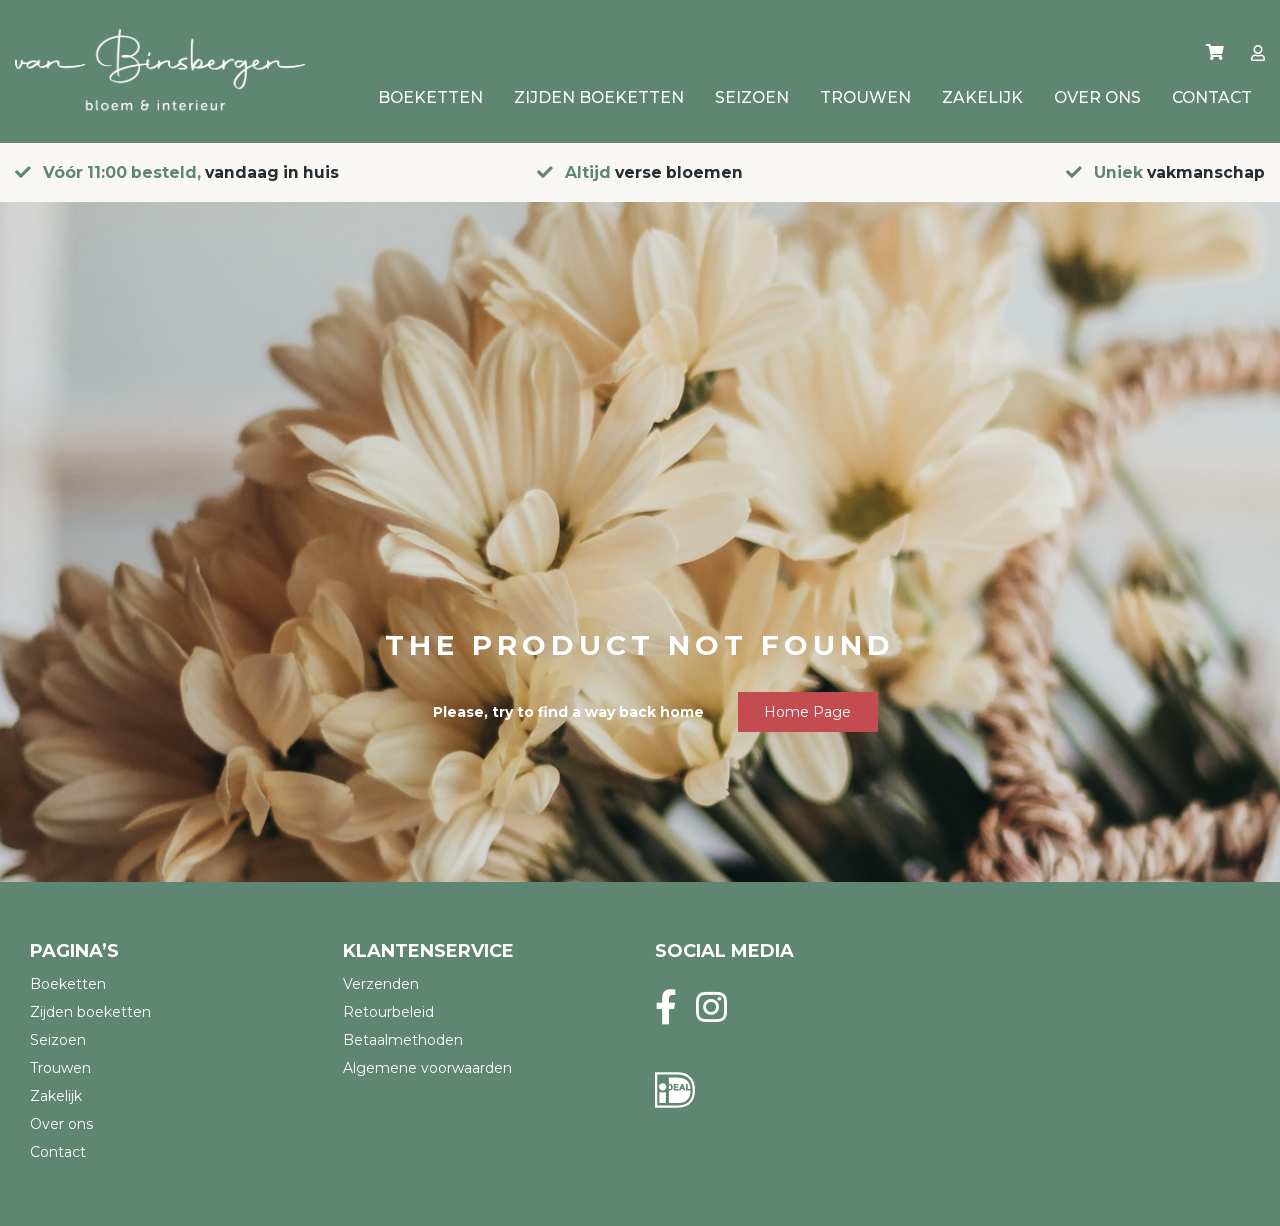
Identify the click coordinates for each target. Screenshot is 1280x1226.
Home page (807, 712)
